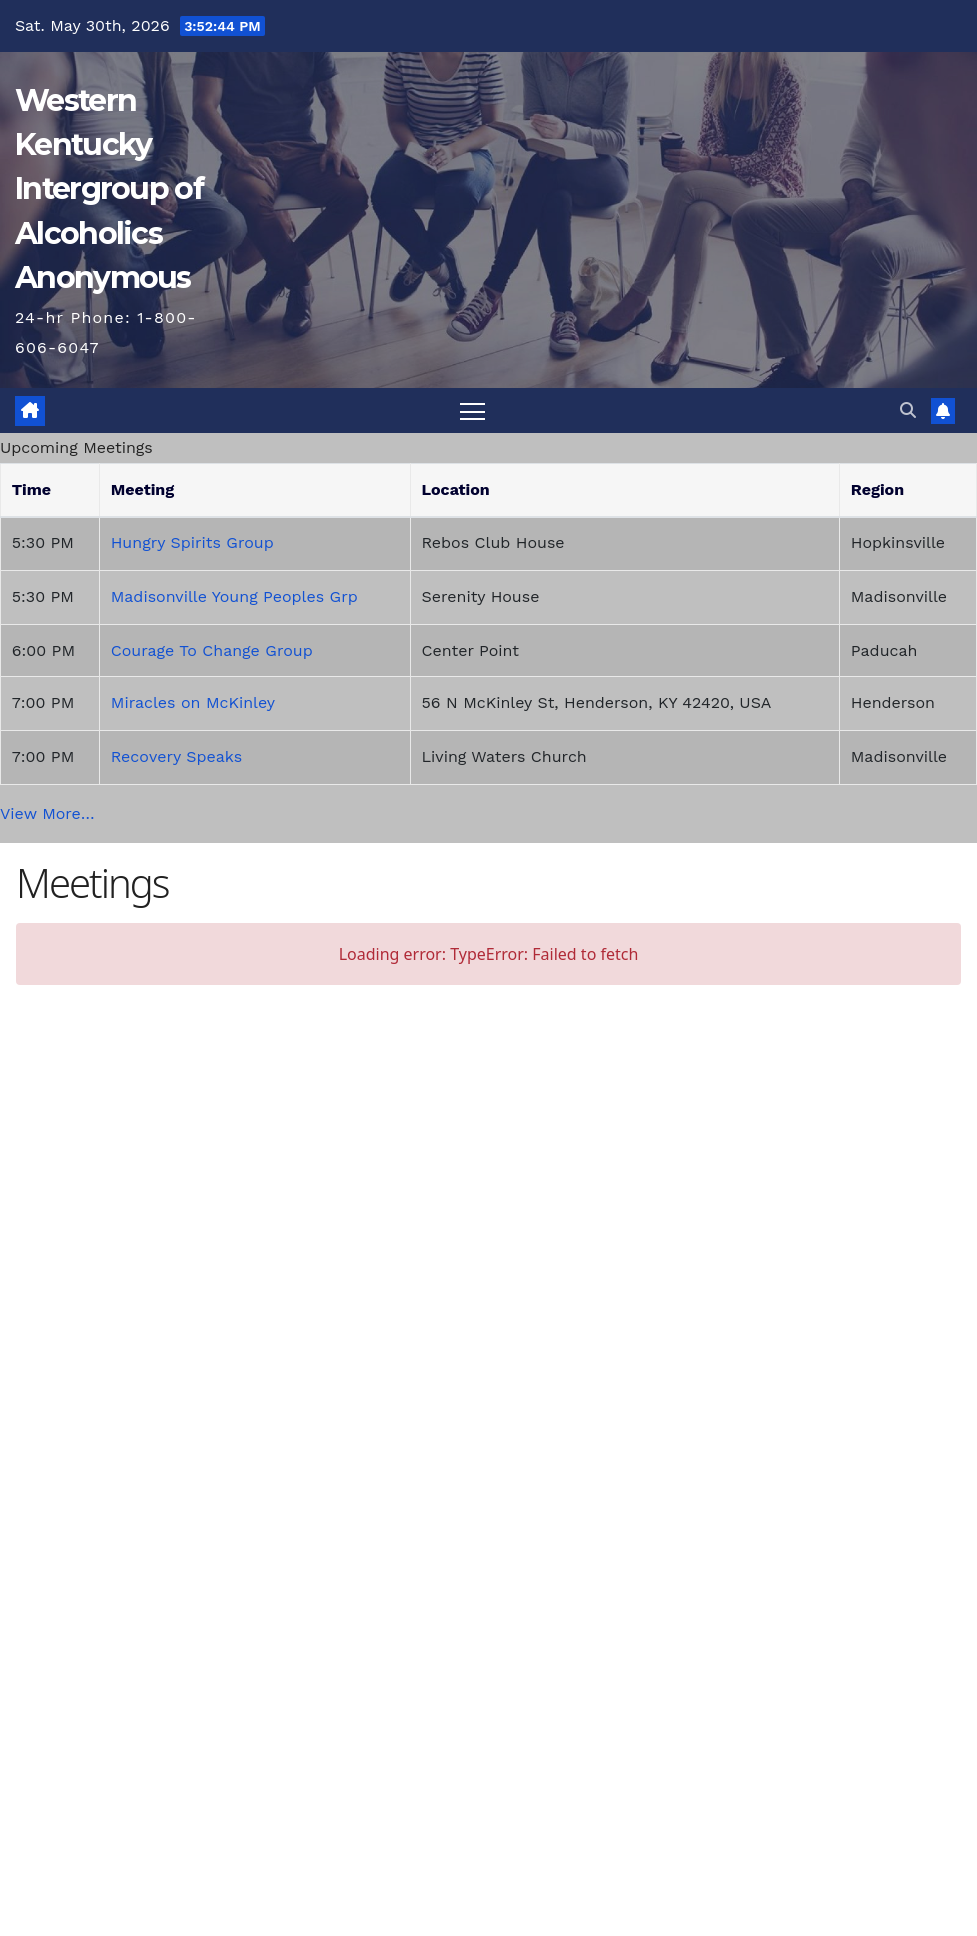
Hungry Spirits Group (192, 542)
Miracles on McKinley (193, 702)
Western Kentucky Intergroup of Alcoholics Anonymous (109, 189)
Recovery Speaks (176, 756)
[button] (908, 410)
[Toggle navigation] (472, 410)
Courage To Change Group (212, 650)
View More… (47, 813)
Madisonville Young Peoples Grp (234, 596)
